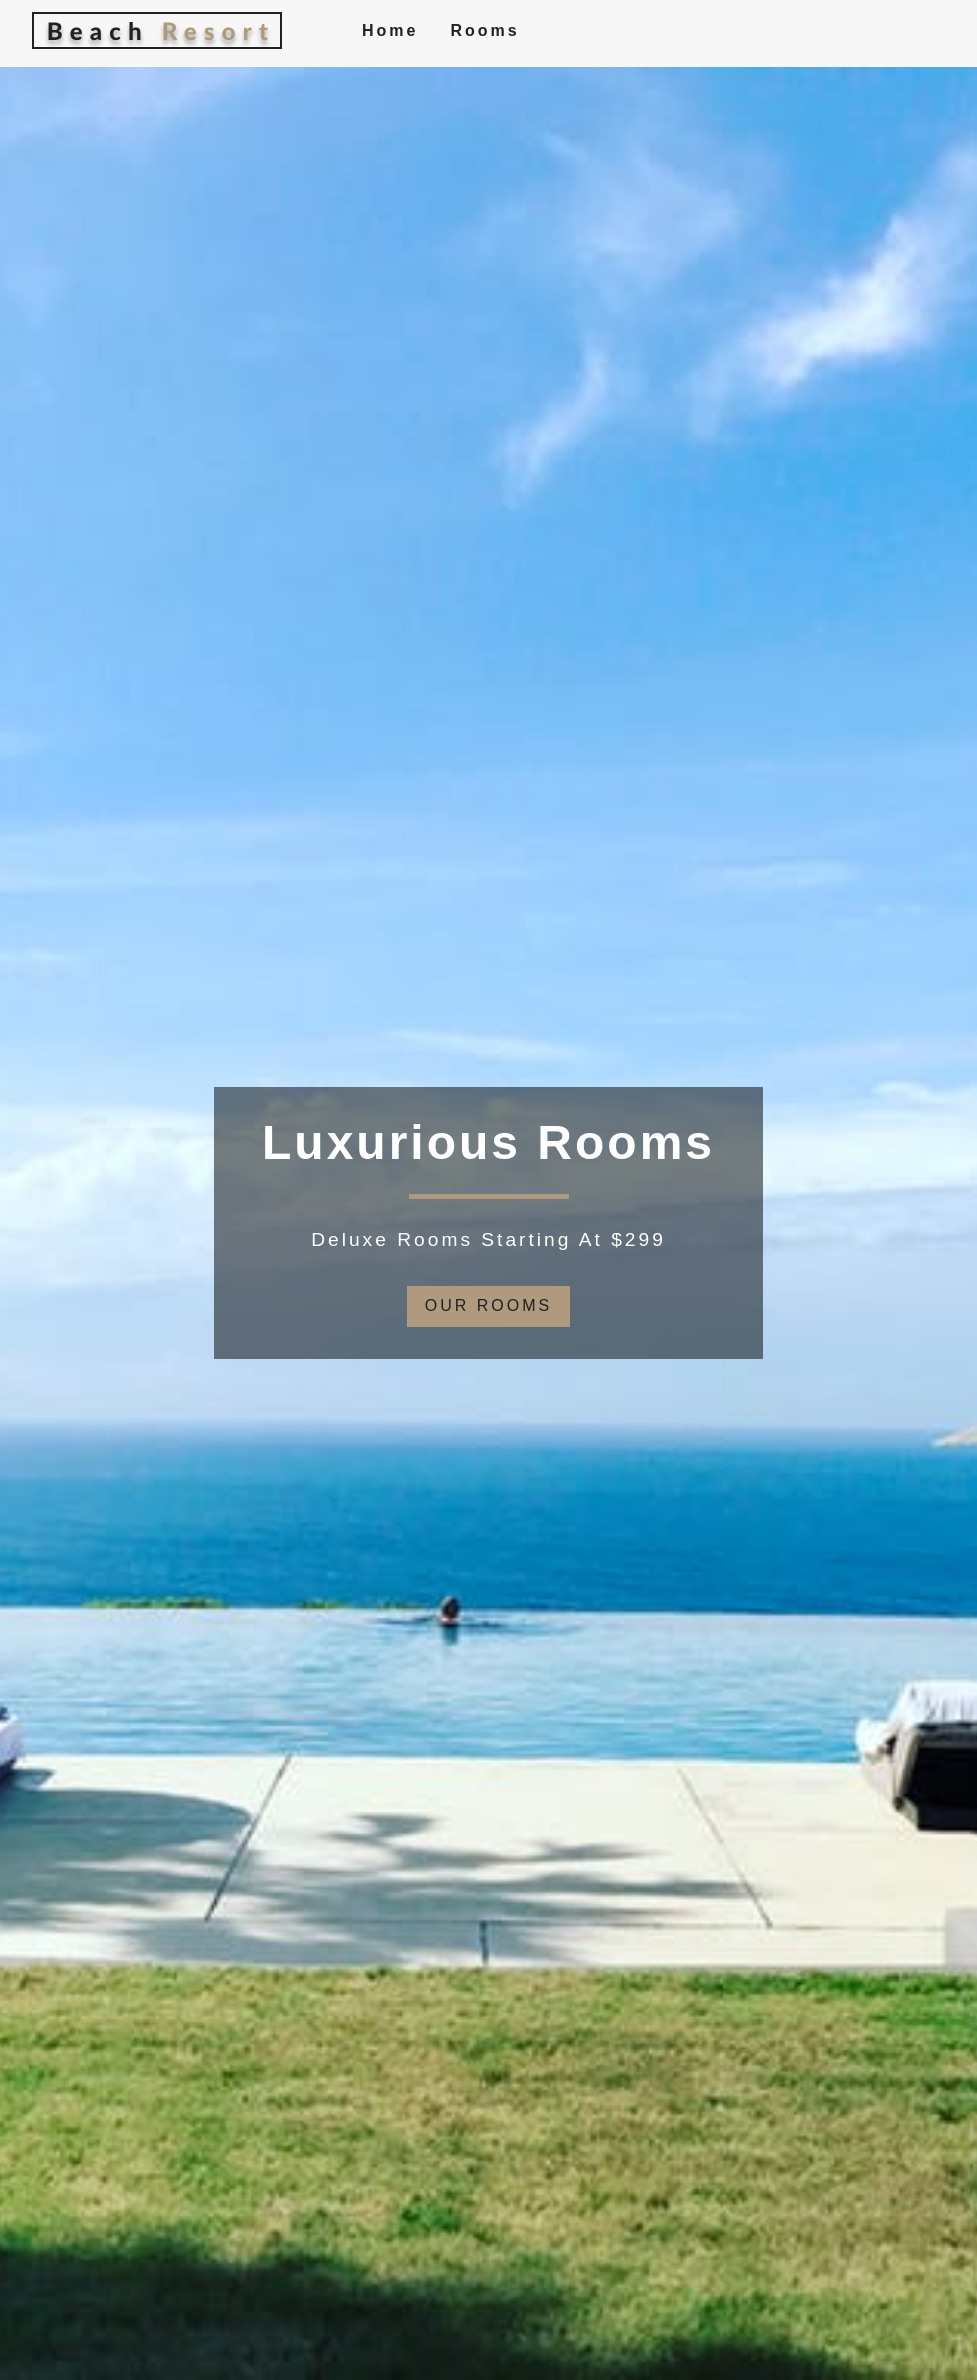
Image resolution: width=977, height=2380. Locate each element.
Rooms (484, 30)
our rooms (488, 1305)
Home (390, 30)
